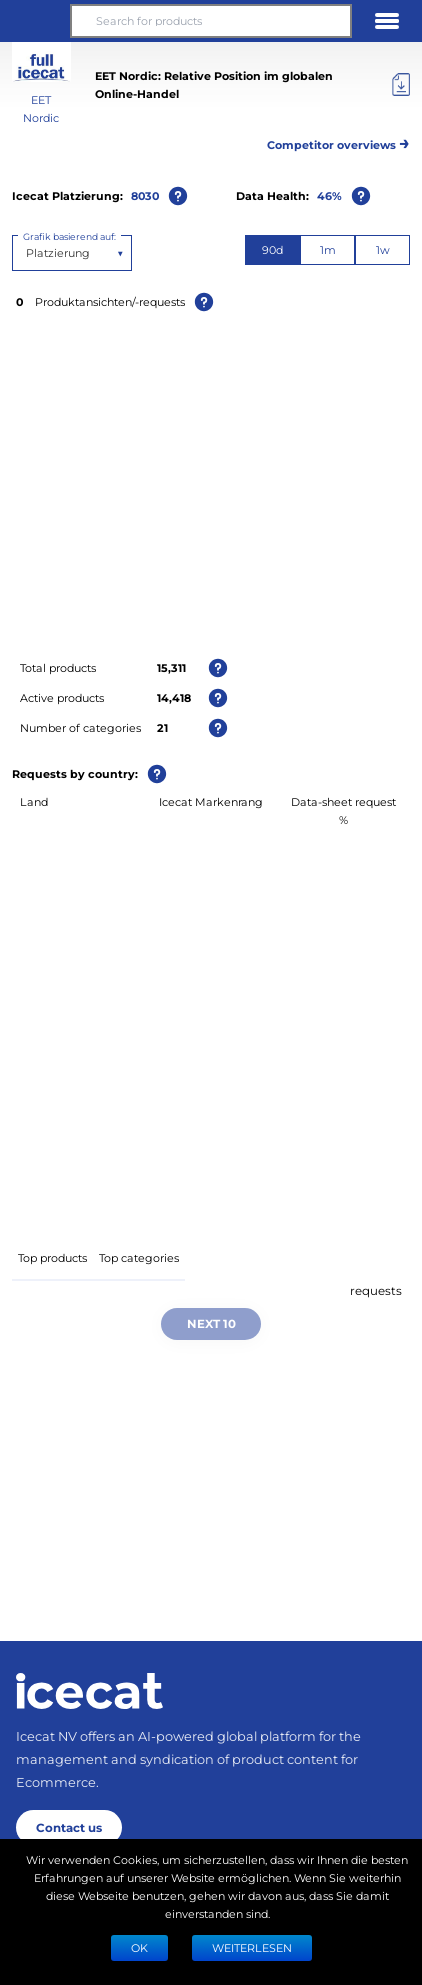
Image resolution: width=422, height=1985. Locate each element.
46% (329, 195)
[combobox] (27, 253)
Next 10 (211, 1323)
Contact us (69, 1827)
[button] (35, 21)
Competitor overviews (338, 141)
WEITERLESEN (252, 1947)
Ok (139, 1947)
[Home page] (89, 1691)
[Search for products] (211, 21)
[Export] (401, 85)
